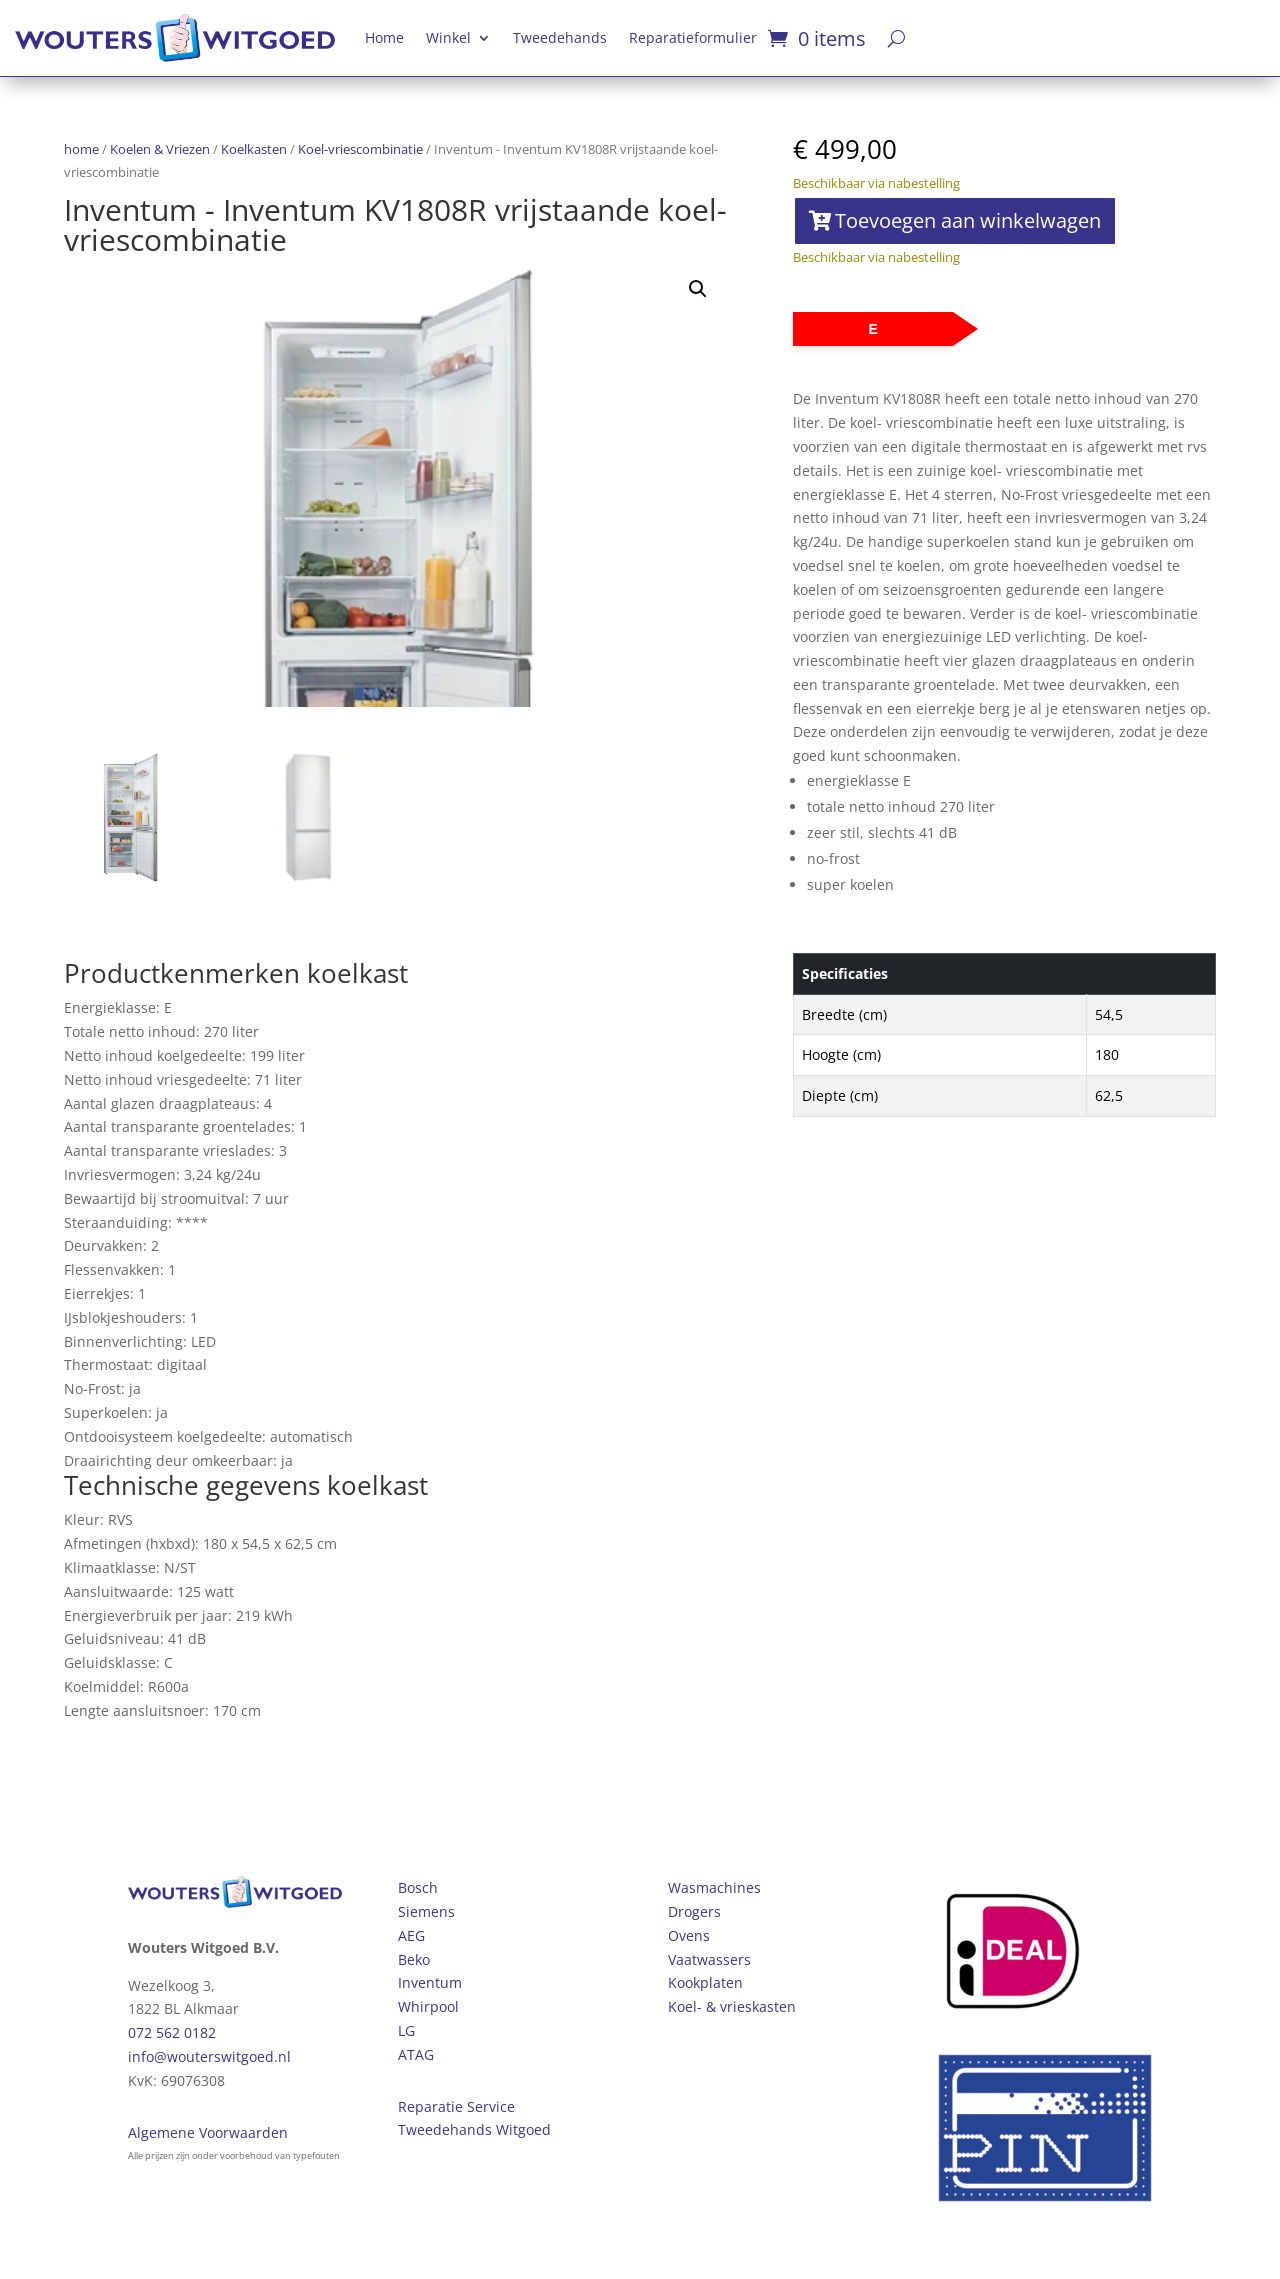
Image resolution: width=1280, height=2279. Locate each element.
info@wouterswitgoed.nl (209, 2056)
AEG (411, 1935)
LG (406, 2030)
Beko (414, 1959)
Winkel (448, 37)
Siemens (426, 1911)
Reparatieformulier (693, 37)
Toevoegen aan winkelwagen (968, 220)
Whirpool (428, 2006)
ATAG (416, 2054)
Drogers (694, 1911)
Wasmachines (714, 1887)
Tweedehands (560, 37)
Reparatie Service (456, 2106)
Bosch (418, 1887)
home (81, 149)
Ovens (689, 1935)
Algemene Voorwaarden (208, 2132)
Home (384, 37)
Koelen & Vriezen (160, 149)
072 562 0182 (172, 2032)
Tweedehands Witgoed (474, 2129)
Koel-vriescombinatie (360, 149)
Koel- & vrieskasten (732, 2006)
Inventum (430, 1982)
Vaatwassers (709, 1959)
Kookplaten (705, 1982)
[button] (698, 289)
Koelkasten (254, 149)
